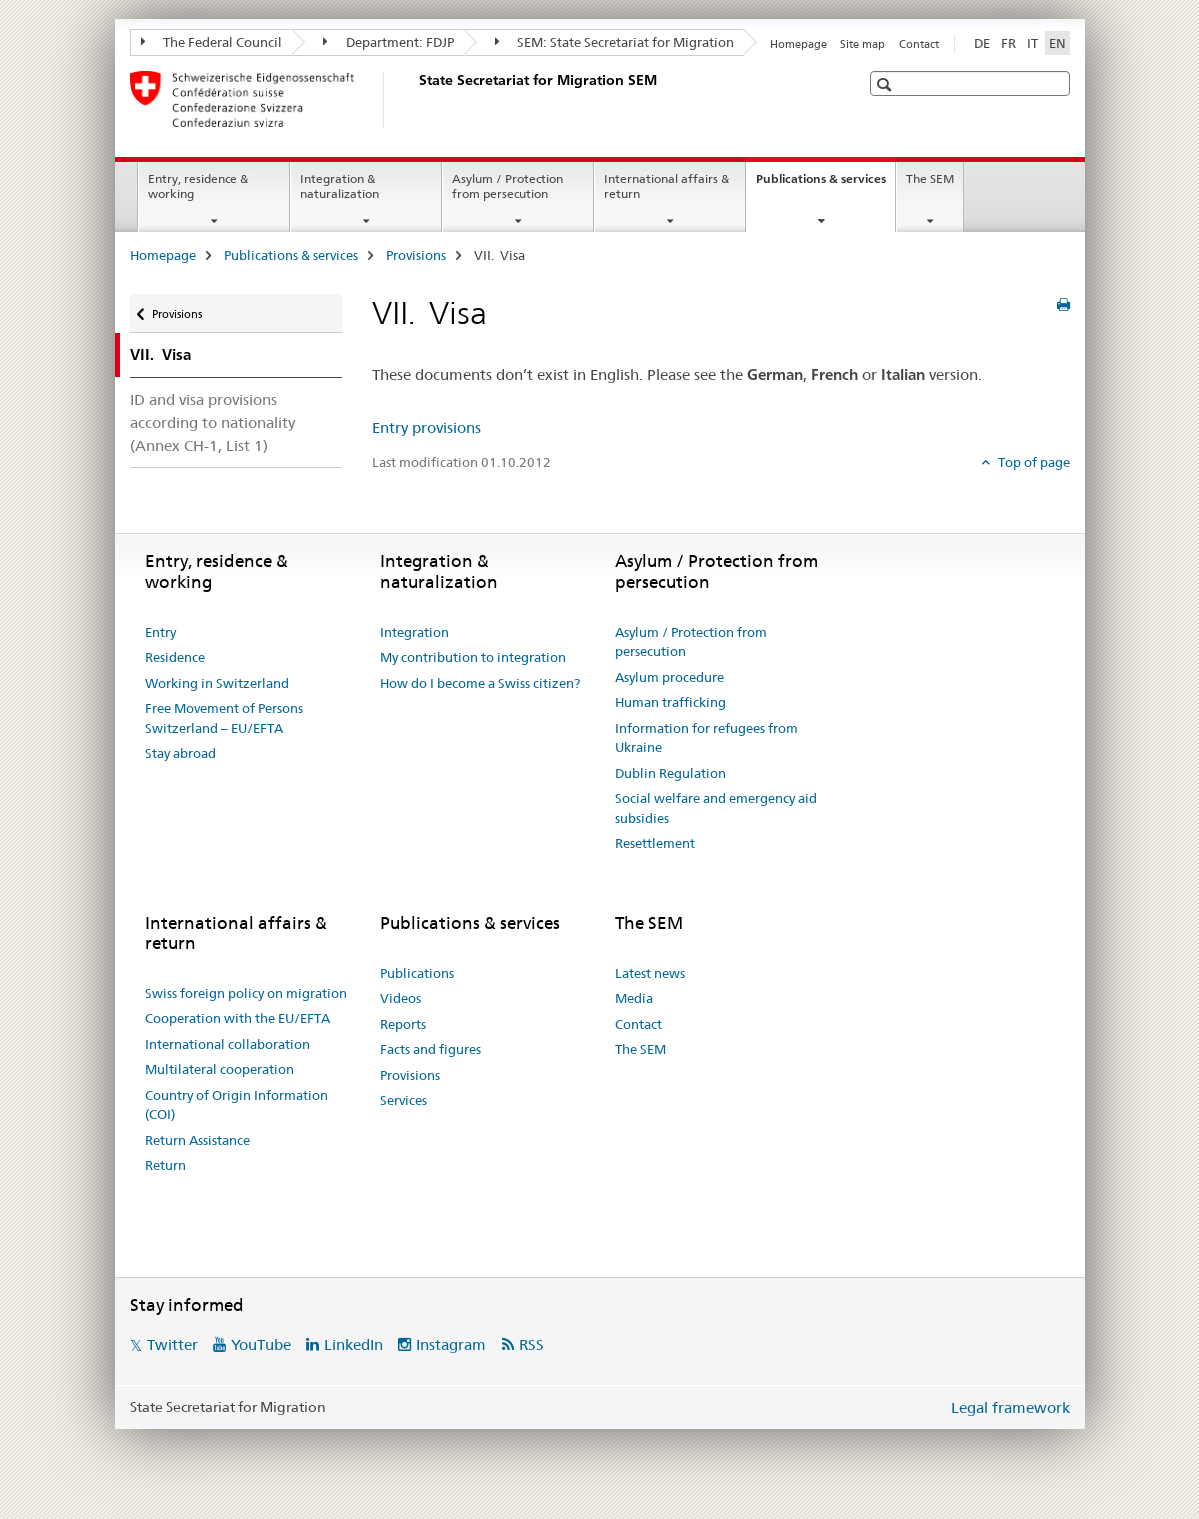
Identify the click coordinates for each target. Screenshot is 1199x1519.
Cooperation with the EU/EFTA (237, 1018)
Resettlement (655, 843)
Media (634, 998)
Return (165, 1165)
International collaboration (227, 1044)
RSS (531, 1344)
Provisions (416, 255)
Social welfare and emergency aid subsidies (716, 808)
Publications (417, 973)
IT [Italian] (1032, 43)
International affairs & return (666, 186)
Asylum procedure (669, 677)
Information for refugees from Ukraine (706, 738)
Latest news (650, 973)
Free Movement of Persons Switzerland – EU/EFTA (224, 718)
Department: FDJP (388, 42)
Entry (160, 632)
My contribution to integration (473, 657)
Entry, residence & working (198, 186)
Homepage (798, 44)
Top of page (1032, 462)
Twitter (172, 1344)
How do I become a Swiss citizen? (480, 683)
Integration (414, 632)
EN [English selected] (1057, 43)
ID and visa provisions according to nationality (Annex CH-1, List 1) (212, 422)
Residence (175, 657)
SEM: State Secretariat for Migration (615, 42)
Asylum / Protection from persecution (507, 186)
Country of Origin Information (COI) (236, 1105)
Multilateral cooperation (219, 1069)
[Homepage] (415, 99)
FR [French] (1008, 43)
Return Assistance (197, 1140)
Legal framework (1010, 1407)
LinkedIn (353, 1344)
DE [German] (982, 43)
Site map (862, 44)
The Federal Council (212, 42)
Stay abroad (180, 753)
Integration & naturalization (339, 186)
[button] (886, 84)
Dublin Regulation (670, 773)
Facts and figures (430, 1049)
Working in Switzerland (217, 683)
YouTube (261, 1344)
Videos (400, 998)
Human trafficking (670, 702)
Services (403, 1100)
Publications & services (825, 185)
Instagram (451, 1344)
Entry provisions (426, 427)
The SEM (930, 178)
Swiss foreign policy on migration (246, 993)
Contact (919, 44)
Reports (403, 1024)
